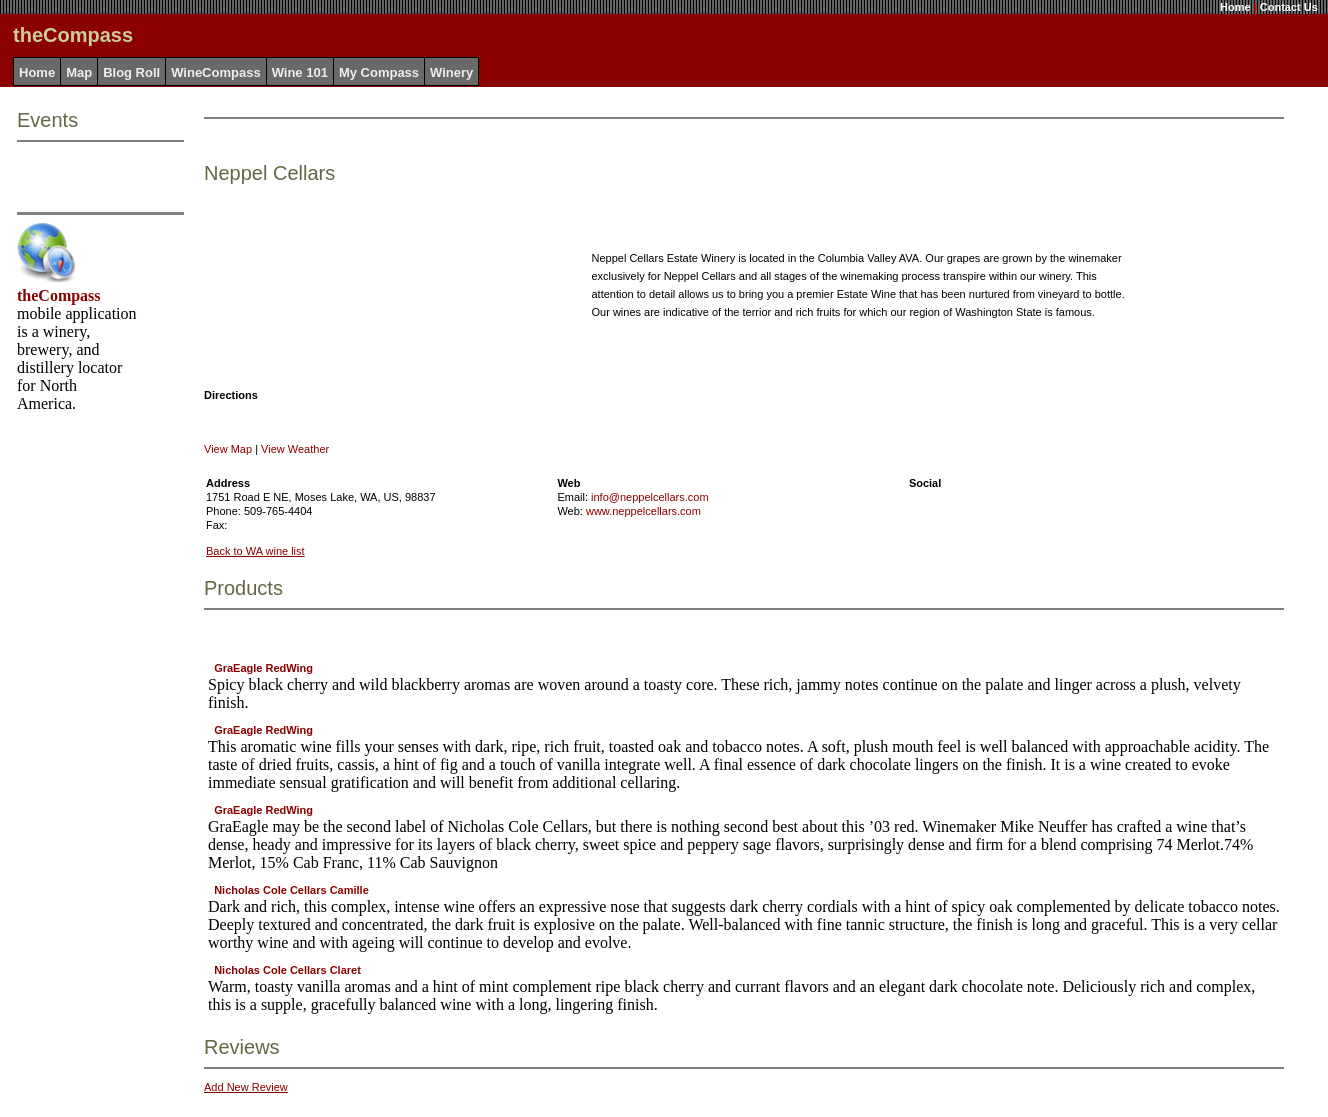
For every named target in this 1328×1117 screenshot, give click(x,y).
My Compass (379, 72)
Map (79, 72)
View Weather (295, 449)
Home (1235, 7)
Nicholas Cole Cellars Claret (287, 970)
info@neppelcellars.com (650, 497)
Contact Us (1289, 7)
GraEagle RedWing (263, 668)
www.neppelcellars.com (643, 511)
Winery (451, 72)
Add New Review (246, 1087)
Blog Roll (131, 72)
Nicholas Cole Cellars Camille (291, 890)
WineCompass (215, 72)
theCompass (59, 295)
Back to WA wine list (255, 551)
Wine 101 (300, 72)
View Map (228, 449)
